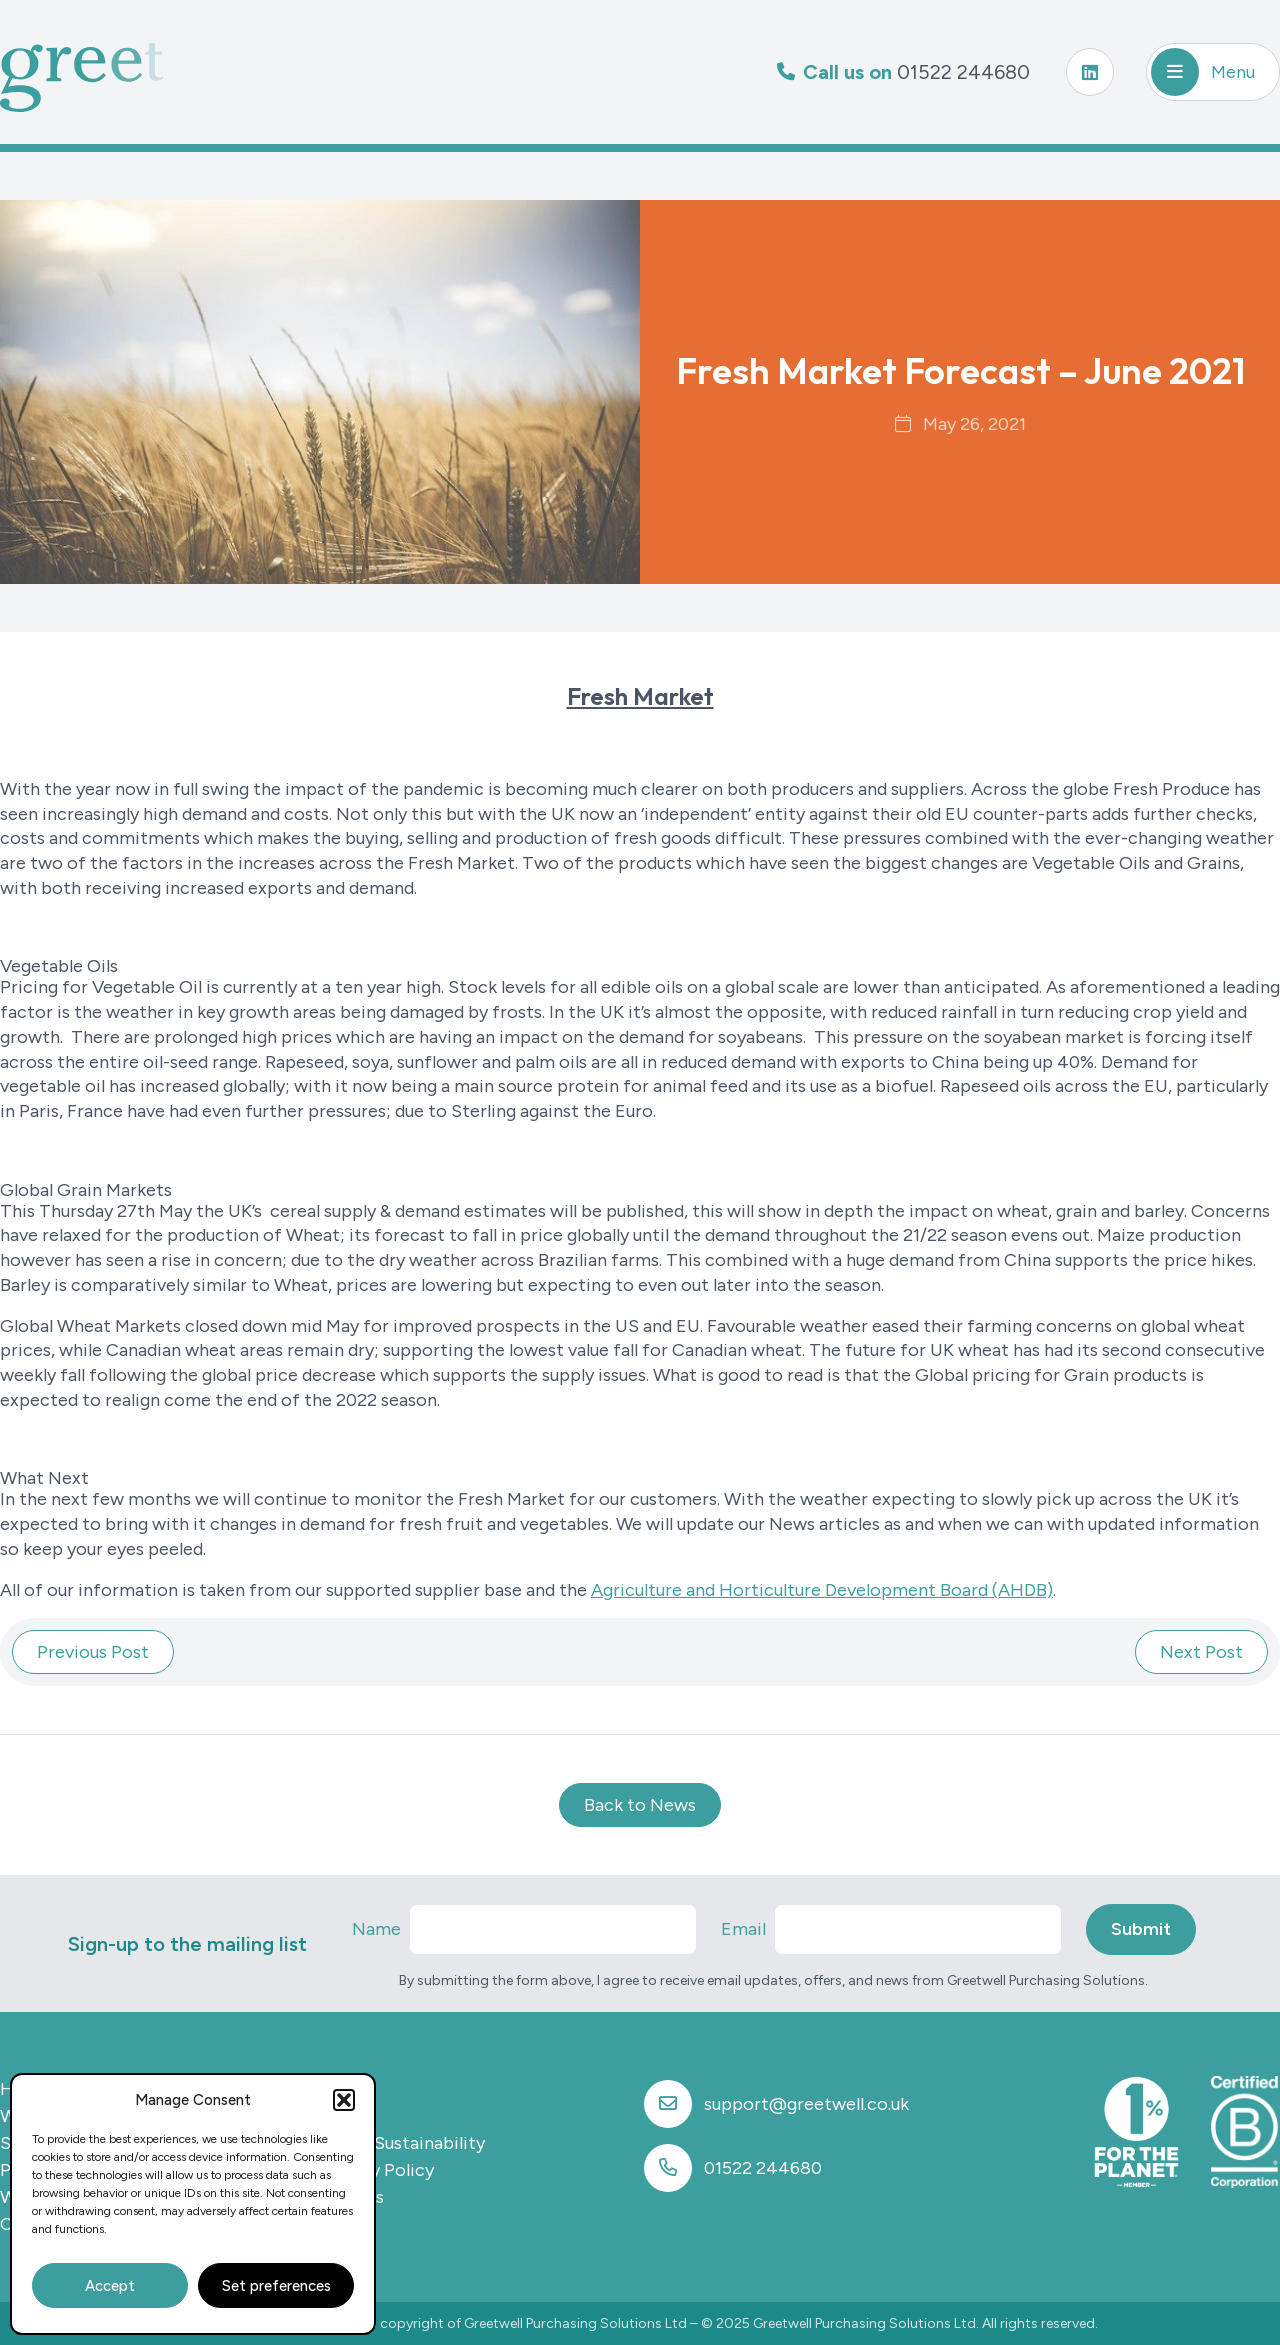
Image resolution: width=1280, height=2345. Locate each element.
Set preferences (276, 2286)
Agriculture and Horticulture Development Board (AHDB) (822, 1590)
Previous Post (93, 1652)
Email (743, 1929)
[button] (344, 2100)
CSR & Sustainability (402, 2143)
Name (376, 1929)
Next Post (1201, 1652)
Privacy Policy (377, 2170)
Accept (110, 2286)
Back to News (640, 1805)
